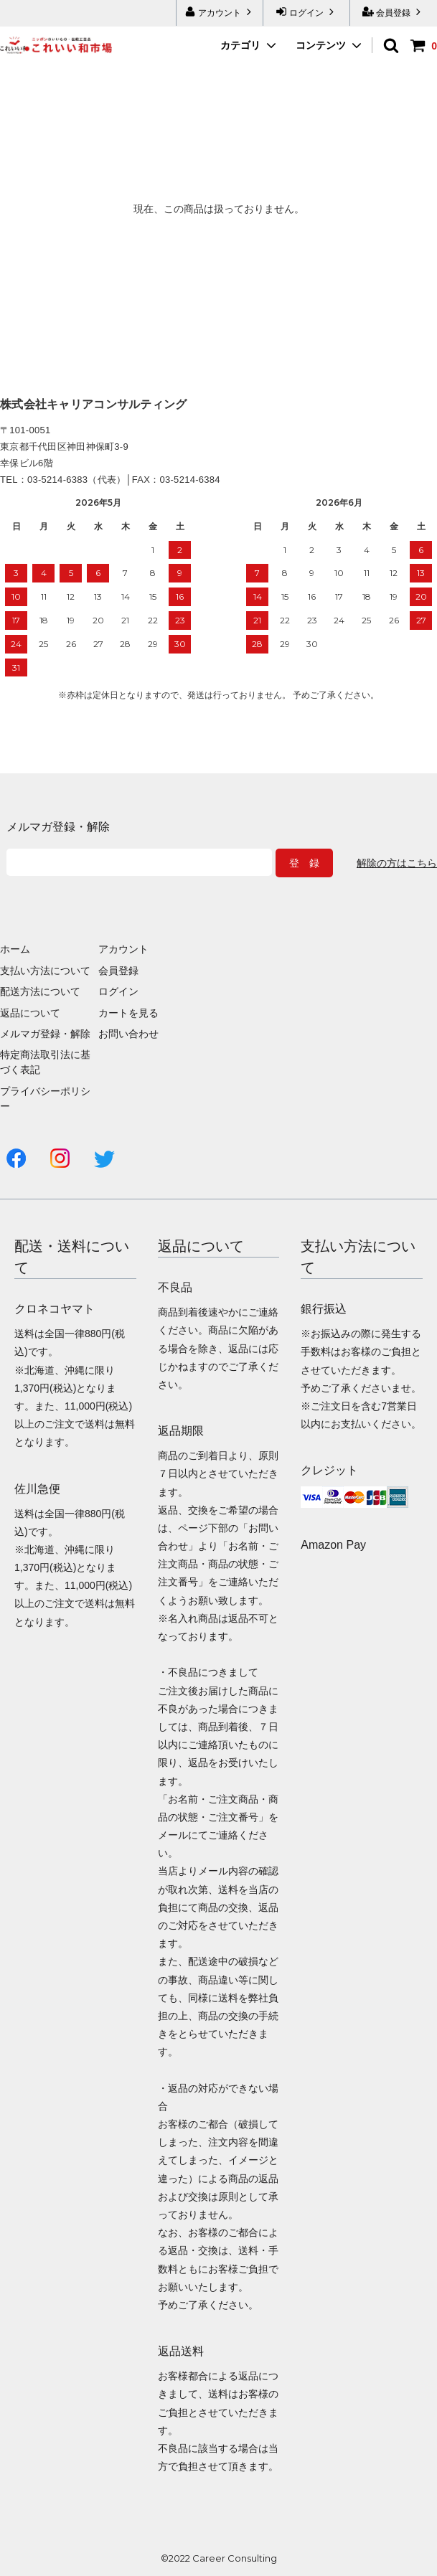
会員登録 (393, 12)
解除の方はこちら (397, 863)
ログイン (307, 12)
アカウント (219, 12)
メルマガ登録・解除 (45, 1033)
